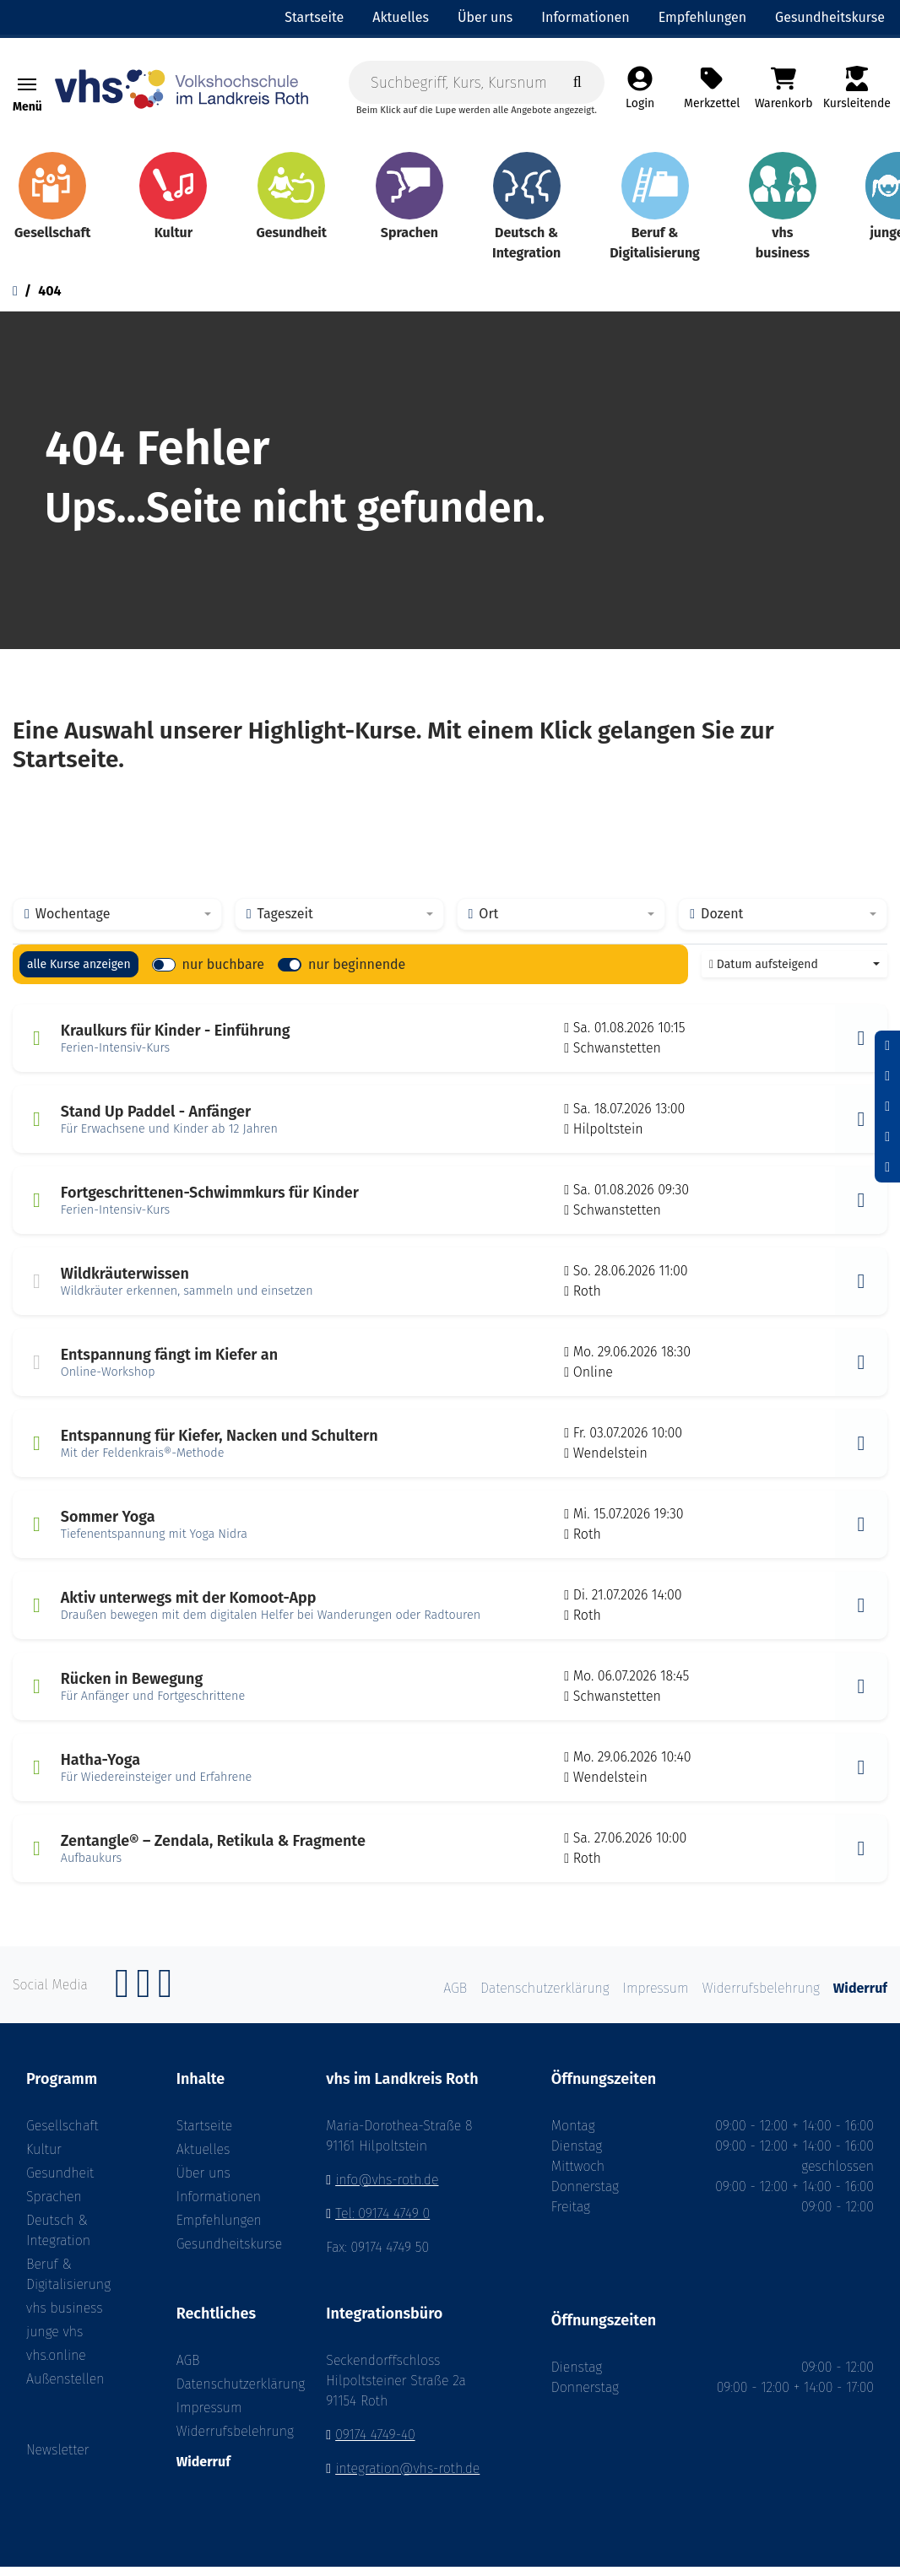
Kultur (44, 2159)
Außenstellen (65, 2389)
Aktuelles (203, 2159)
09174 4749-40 (375, 2444)
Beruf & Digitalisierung (68, 2284)
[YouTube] (165, 2002)
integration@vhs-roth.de (407, 2478)
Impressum (209, 2417)
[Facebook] (122, 2002)
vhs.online (56, 2365)
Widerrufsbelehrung (225, 2441)
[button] (861, 1048)
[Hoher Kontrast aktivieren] (887, 1137)
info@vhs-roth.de (386, 2190)
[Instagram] (143, 2002)
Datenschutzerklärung (225, 2393)
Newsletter (57, 2460)
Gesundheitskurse (225, 2254)
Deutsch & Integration (58, 2240)
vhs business (64, 2318)
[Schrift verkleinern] (887, 1046)
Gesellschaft (62, 2136)
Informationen (218, 2207)
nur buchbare (223, 974)
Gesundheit (60, 2183)
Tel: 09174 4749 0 (382, 2224)
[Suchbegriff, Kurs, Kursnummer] (477, 84)
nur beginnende (356, 974)
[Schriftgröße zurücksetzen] (887, 1076)
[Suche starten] (577, 84)
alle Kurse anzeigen (79, 974)
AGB (188, 2370)
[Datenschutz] (887, 1167)
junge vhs (54, 2342)
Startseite (204, 2136)
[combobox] (117, 924)
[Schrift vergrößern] (887, 1106)
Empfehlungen (219, 2230)
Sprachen (54, 2207)
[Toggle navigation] (27, 87)
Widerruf (203, 2471)
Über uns (203, 2183)
